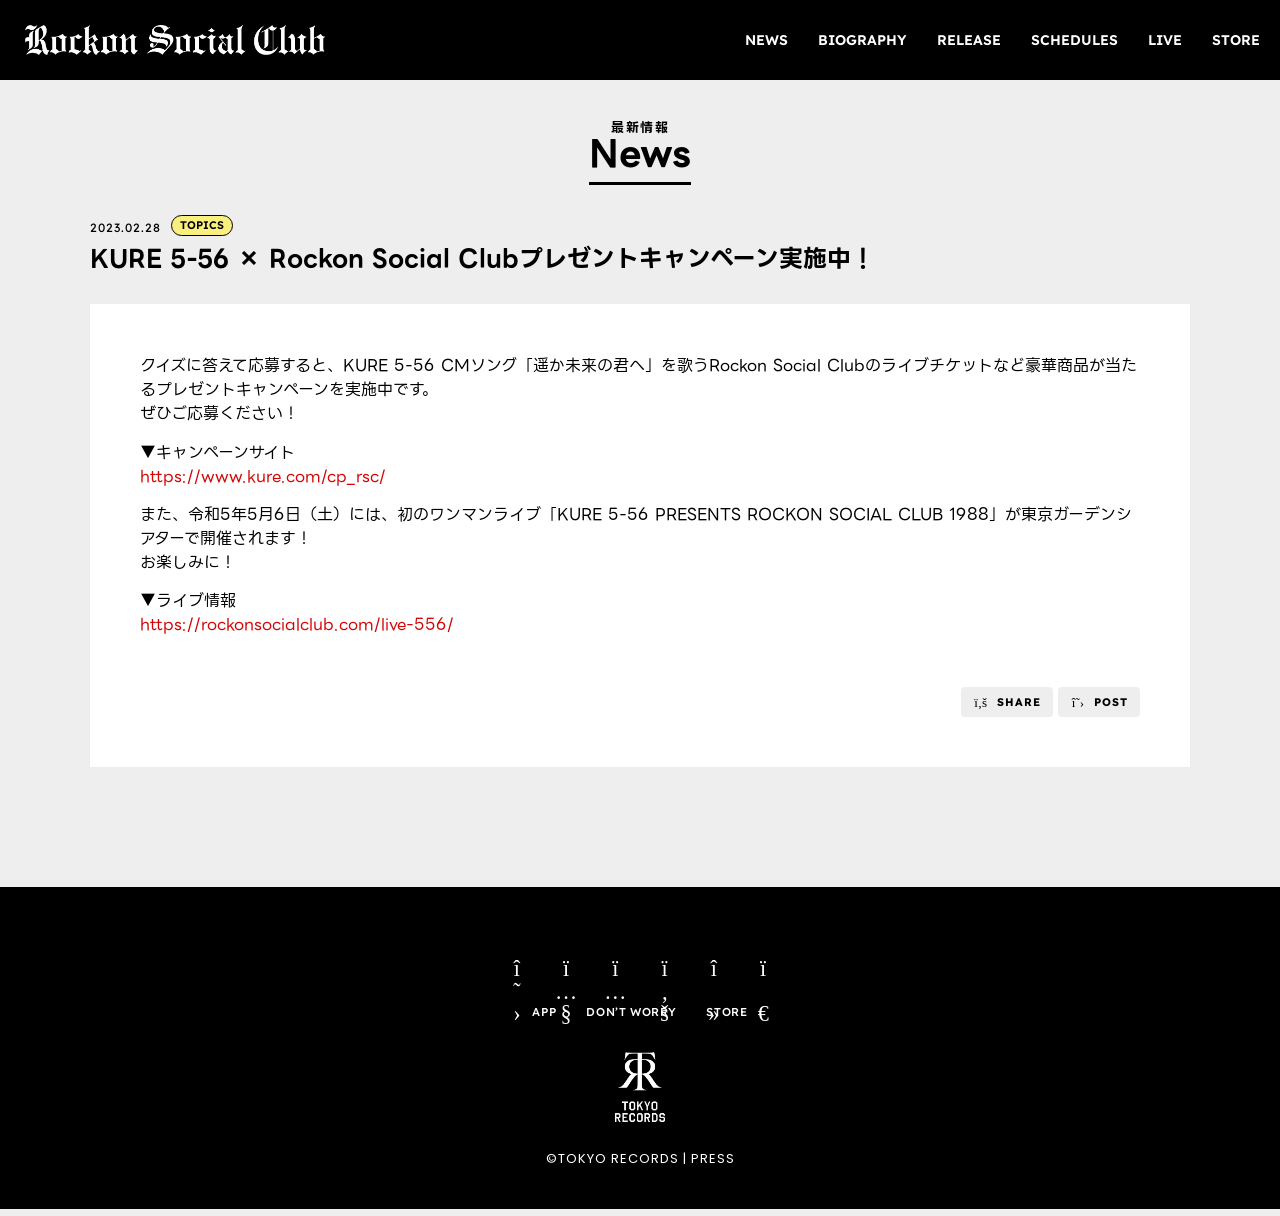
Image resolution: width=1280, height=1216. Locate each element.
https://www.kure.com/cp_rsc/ (263, 477)
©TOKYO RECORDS (612, 1165)
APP (542, 1017)
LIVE (1165, 40)
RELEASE (969, 40)
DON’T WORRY (631, 1017)
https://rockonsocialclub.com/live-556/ (297, 625)
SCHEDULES (1074, 40)
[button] (1007, 703)
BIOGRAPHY (862, 40)
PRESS (713, 1165)
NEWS (766, 40)
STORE (1236, 40)
